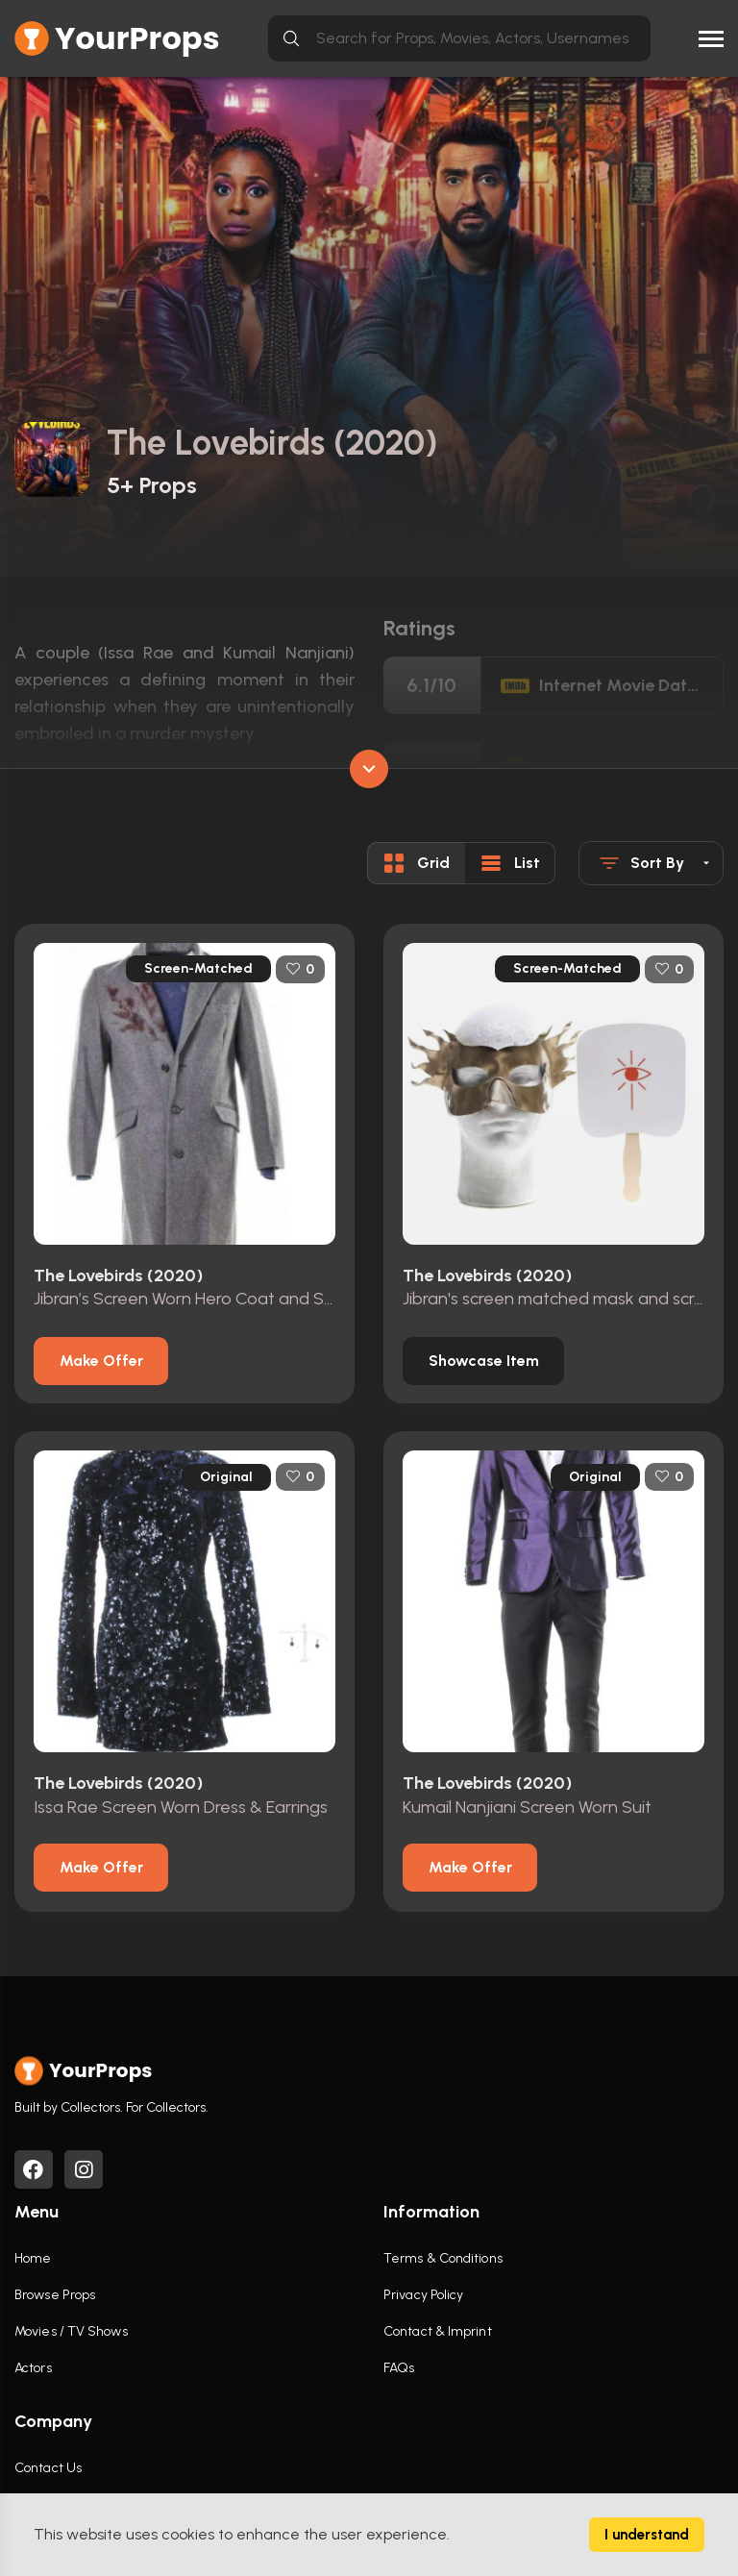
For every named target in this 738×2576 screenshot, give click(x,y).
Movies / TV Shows (71, 2331)
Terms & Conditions (443, 2258)
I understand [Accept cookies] (646, 2534)
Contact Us (48, 2468)
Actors (33, 2368)
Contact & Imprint (437, 2331)
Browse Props (54, 2295)
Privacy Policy (423, 2295)
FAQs (398, 2368)
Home (32, 2258)
